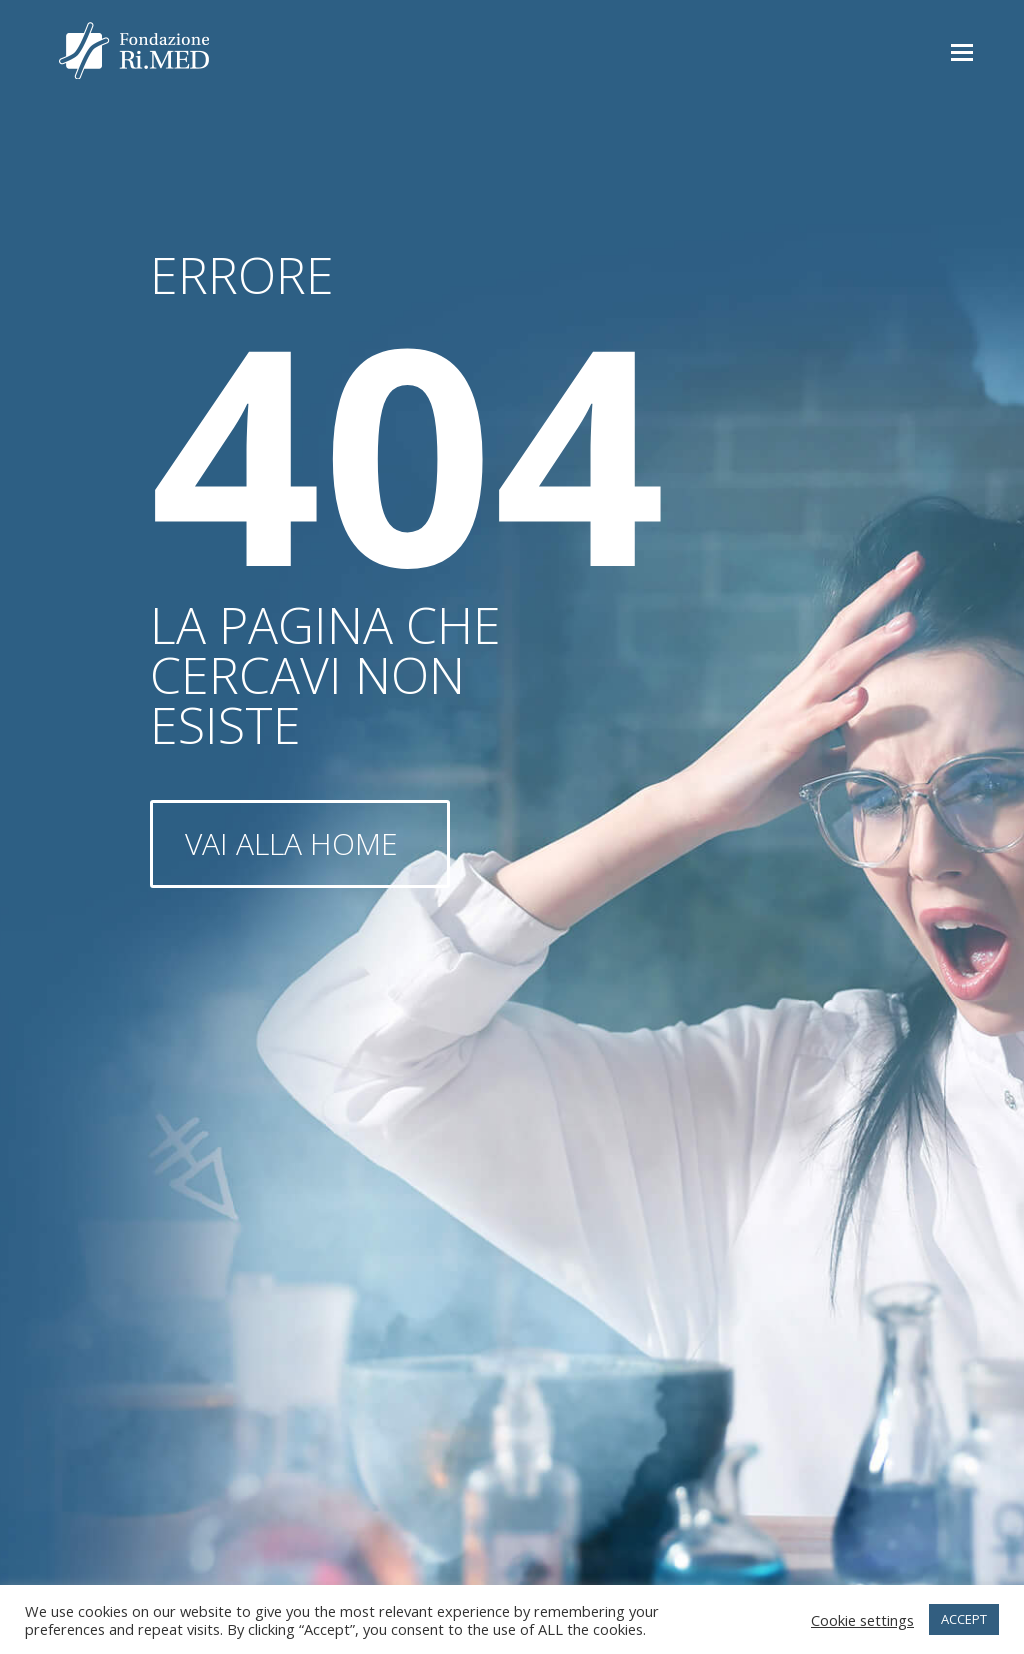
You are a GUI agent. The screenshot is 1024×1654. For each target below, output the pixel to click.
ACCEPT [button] (964, 1619)
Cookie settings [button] (862, 1620)
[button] (962, 51)
